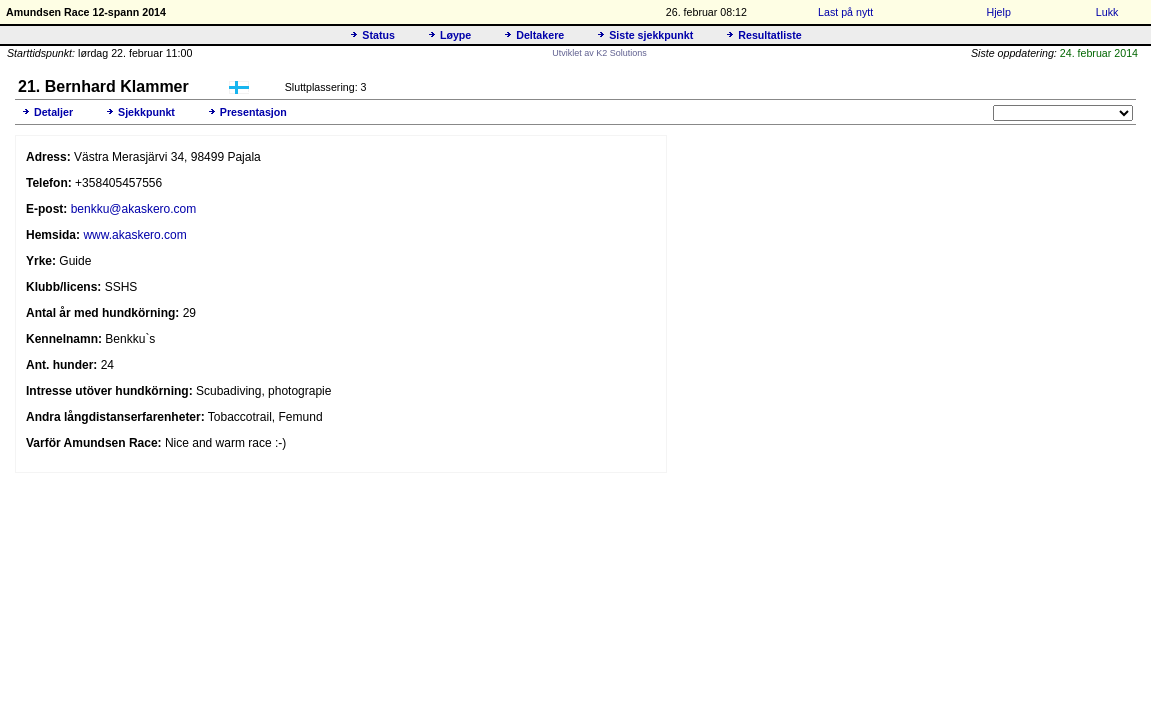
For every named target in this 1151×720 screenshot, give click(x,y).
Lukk (1107, 12)
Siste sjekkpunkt (651, 35)
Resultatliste (769, 35)
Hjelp (999, 12)
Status (378, 35)
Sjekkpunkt (146, 112)
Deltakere (540, 35)
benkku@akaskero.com (134, 209)
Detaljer (53, 112)
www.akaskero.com (134, 235)
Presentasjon (253, 112)
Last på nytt (845, 12)
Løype (455, 35)
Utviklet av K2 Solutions (599, 53)
